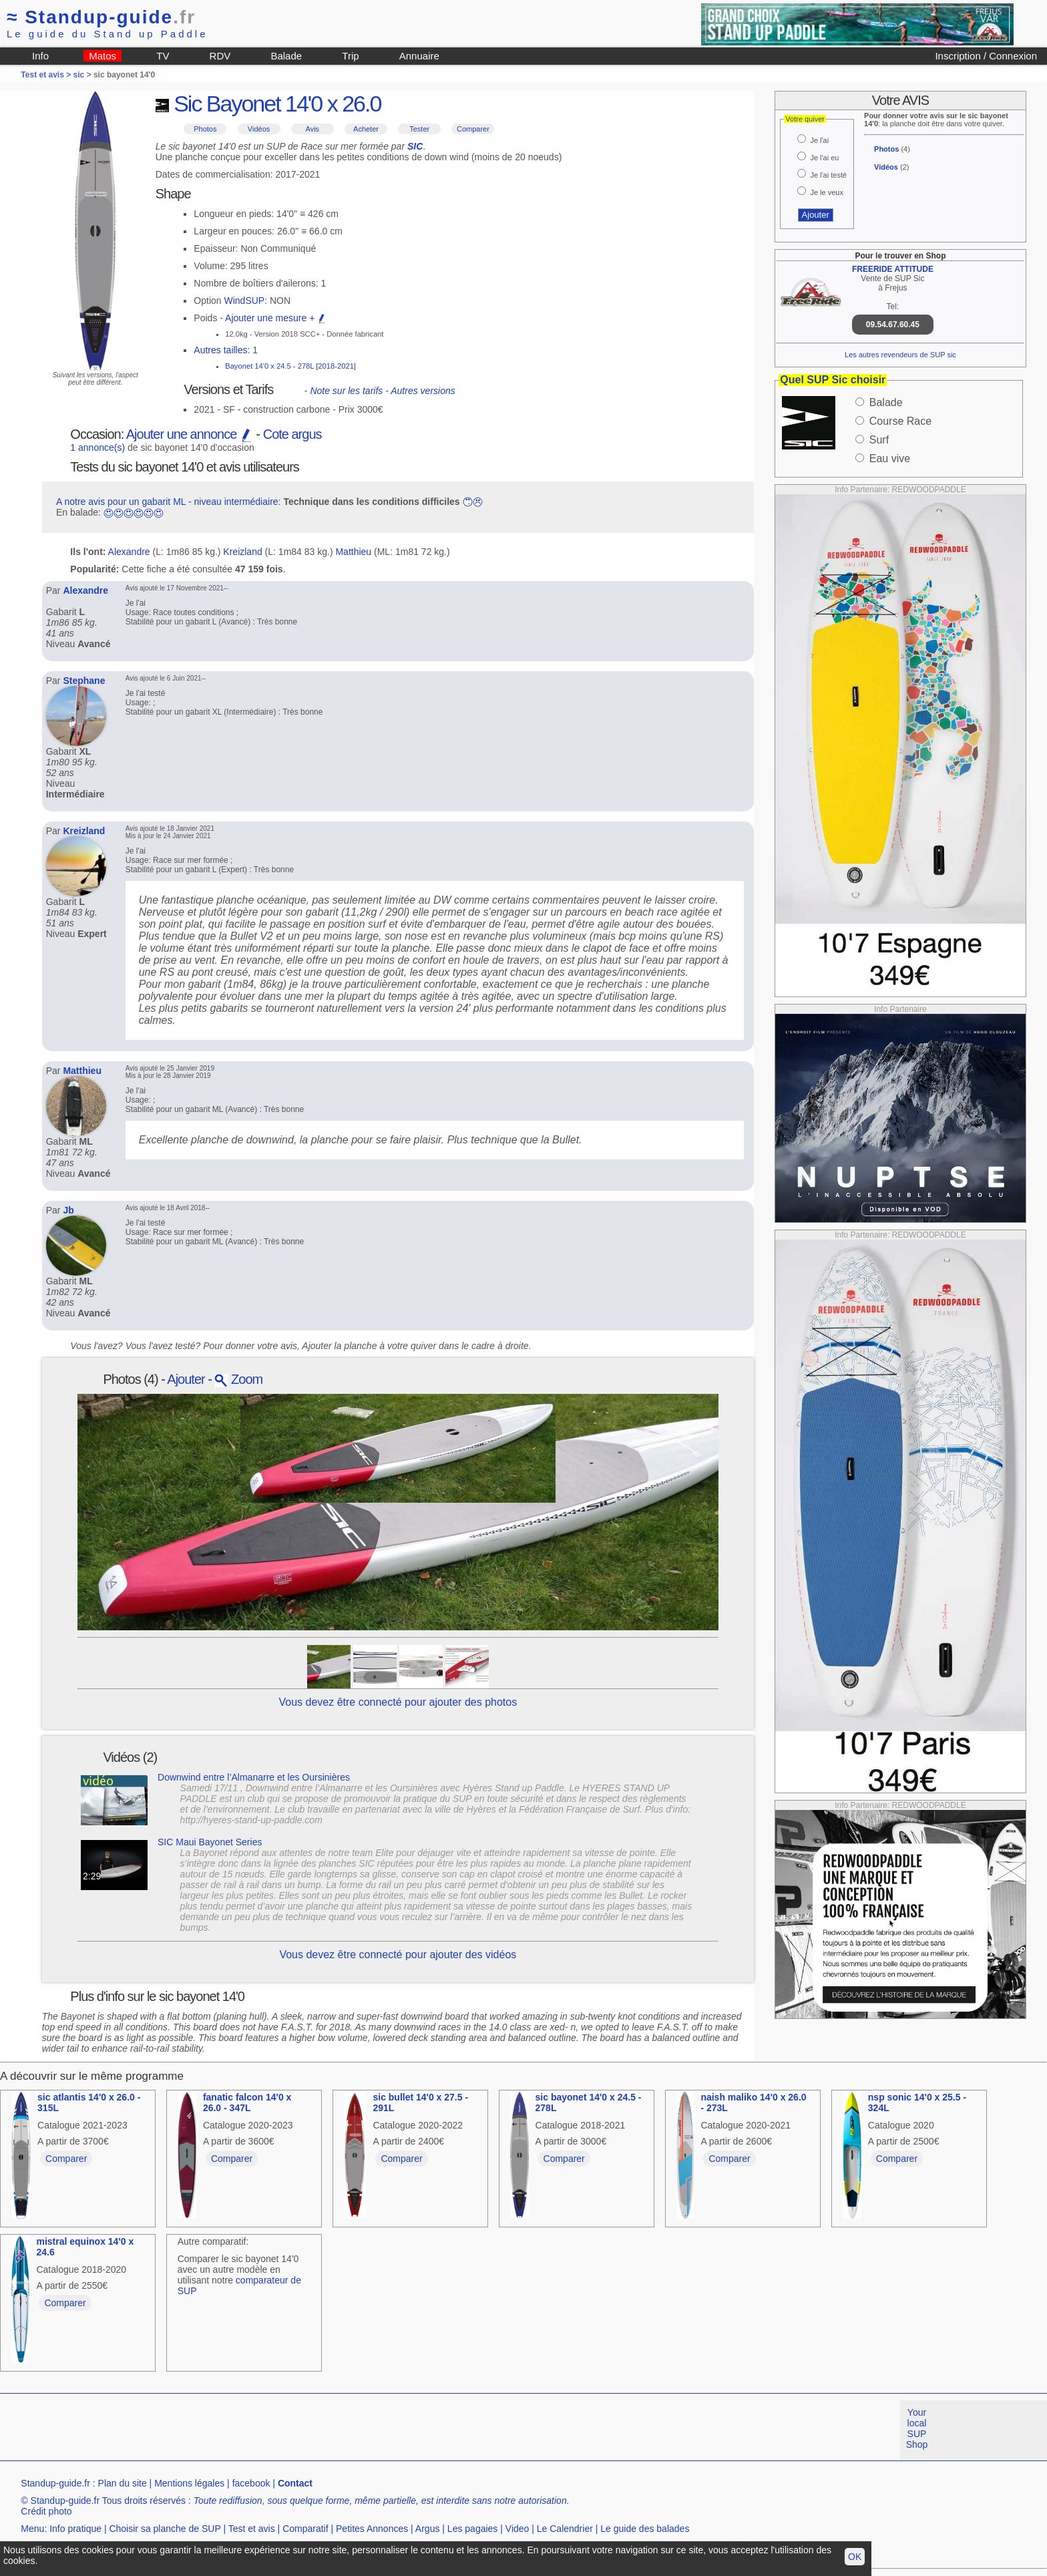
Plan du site (122, 2483)
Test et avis (251, 2528)
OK (854, 2556)
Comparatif (305, 2528)
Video (517, 2528)
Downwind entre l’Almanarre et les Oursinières (254, 1777)
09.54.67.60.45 (892, 324)
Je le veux (826, 192)
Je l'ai (819, 140)
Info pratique (75, 2528)
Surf (879, 439)
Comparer (473, 129)
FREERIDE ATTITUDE (892, 269)
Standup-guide (101, 17)
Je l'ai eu (824, 158)
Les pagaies (472, 2528)
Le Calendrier (565, 2528)
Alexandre (129, 551)
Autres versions (423, 390)
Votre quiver (805, 119)
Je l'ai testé (828, 175)
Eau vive (889, 458)
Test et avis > (47, 74)
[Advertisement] (243, 2430)
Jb (68, 1210)
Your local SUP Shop (917, 2428)
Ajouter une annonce (189, 434)
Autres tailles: (222, 350)
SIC (415, 146)
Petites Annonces (372, 2528)
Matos (102, 55)
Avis (313, 129)
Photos (205, 129)
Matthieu (353, 551)
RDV (220, 55)
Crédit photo (46, 2511)
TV (162, 55)
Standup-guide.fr (55, 2483)
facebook (251, 2483)
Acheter (366, 129)
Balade (286, 55)
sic (79, 74)
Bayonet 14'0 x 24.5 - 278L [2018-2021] (290, 366)
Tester (419, 129)
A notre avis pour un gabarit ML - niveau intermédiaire (167, 501)
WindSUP (244, 300)
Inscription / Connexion (986, 55)
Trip (350, 55)
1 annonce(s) (97, 447)
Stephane (84, 680)
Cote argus (292, 434)
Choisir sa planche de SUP (164, 2528)
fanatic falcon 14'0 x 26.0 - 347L (247, 2102)
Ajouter (185, 1379)
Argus (427, 2528)
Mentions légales (189, 2483)
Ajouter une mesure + (276, 318)
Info (40, 55)
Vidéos (259, 129)
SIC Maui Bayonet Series (210, 1842)
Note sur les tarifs (346, 390)
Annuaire (419, 55)
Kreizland (242, 551)
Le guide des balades (644, 2528)
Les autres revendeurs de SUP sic (900, 355)
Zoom (238, 1379)
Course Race (900, 421)
